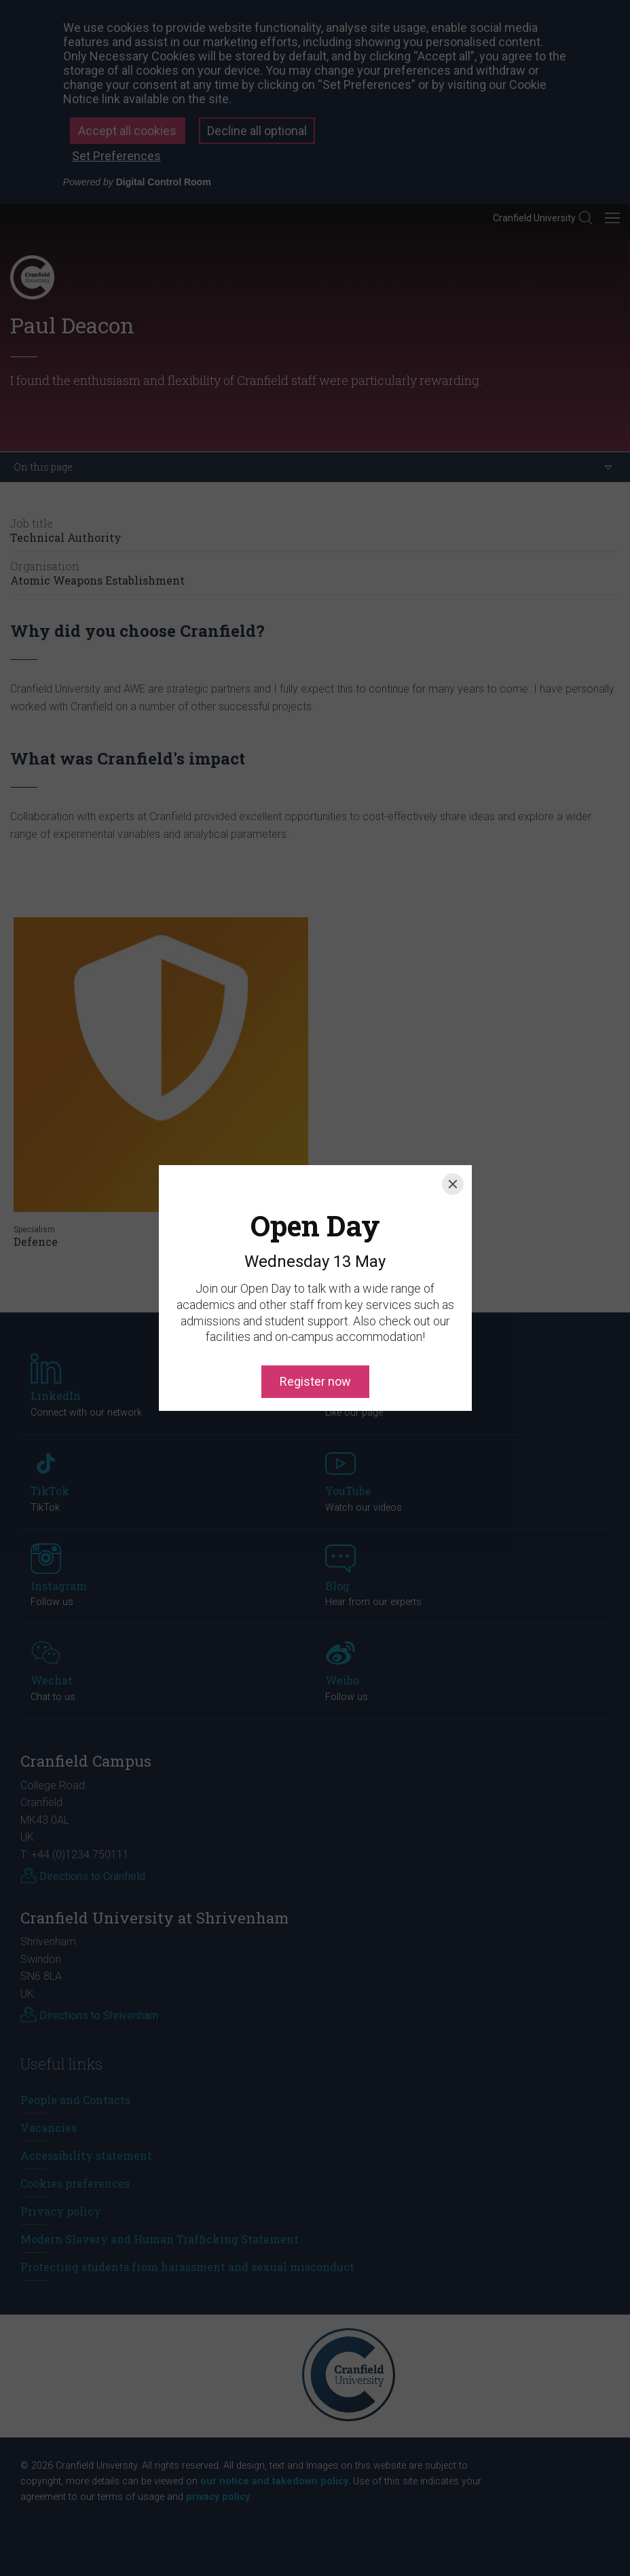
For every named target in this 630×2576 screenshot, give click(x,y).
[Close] (453, 1122)
